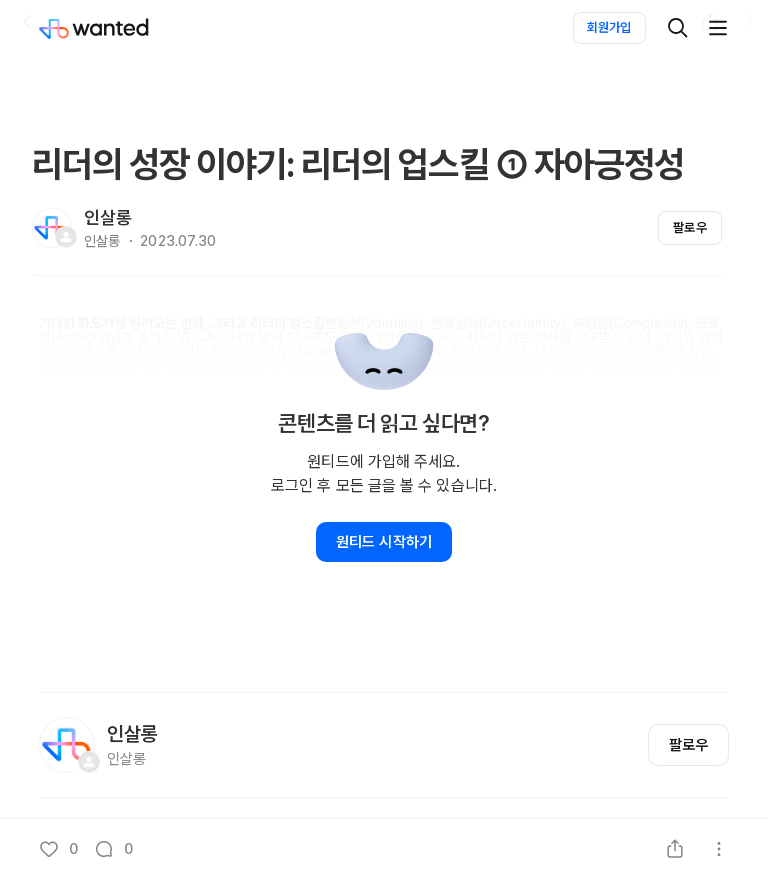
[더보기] (718, 28)
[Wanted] (114, 28)
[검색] (678, 28)
